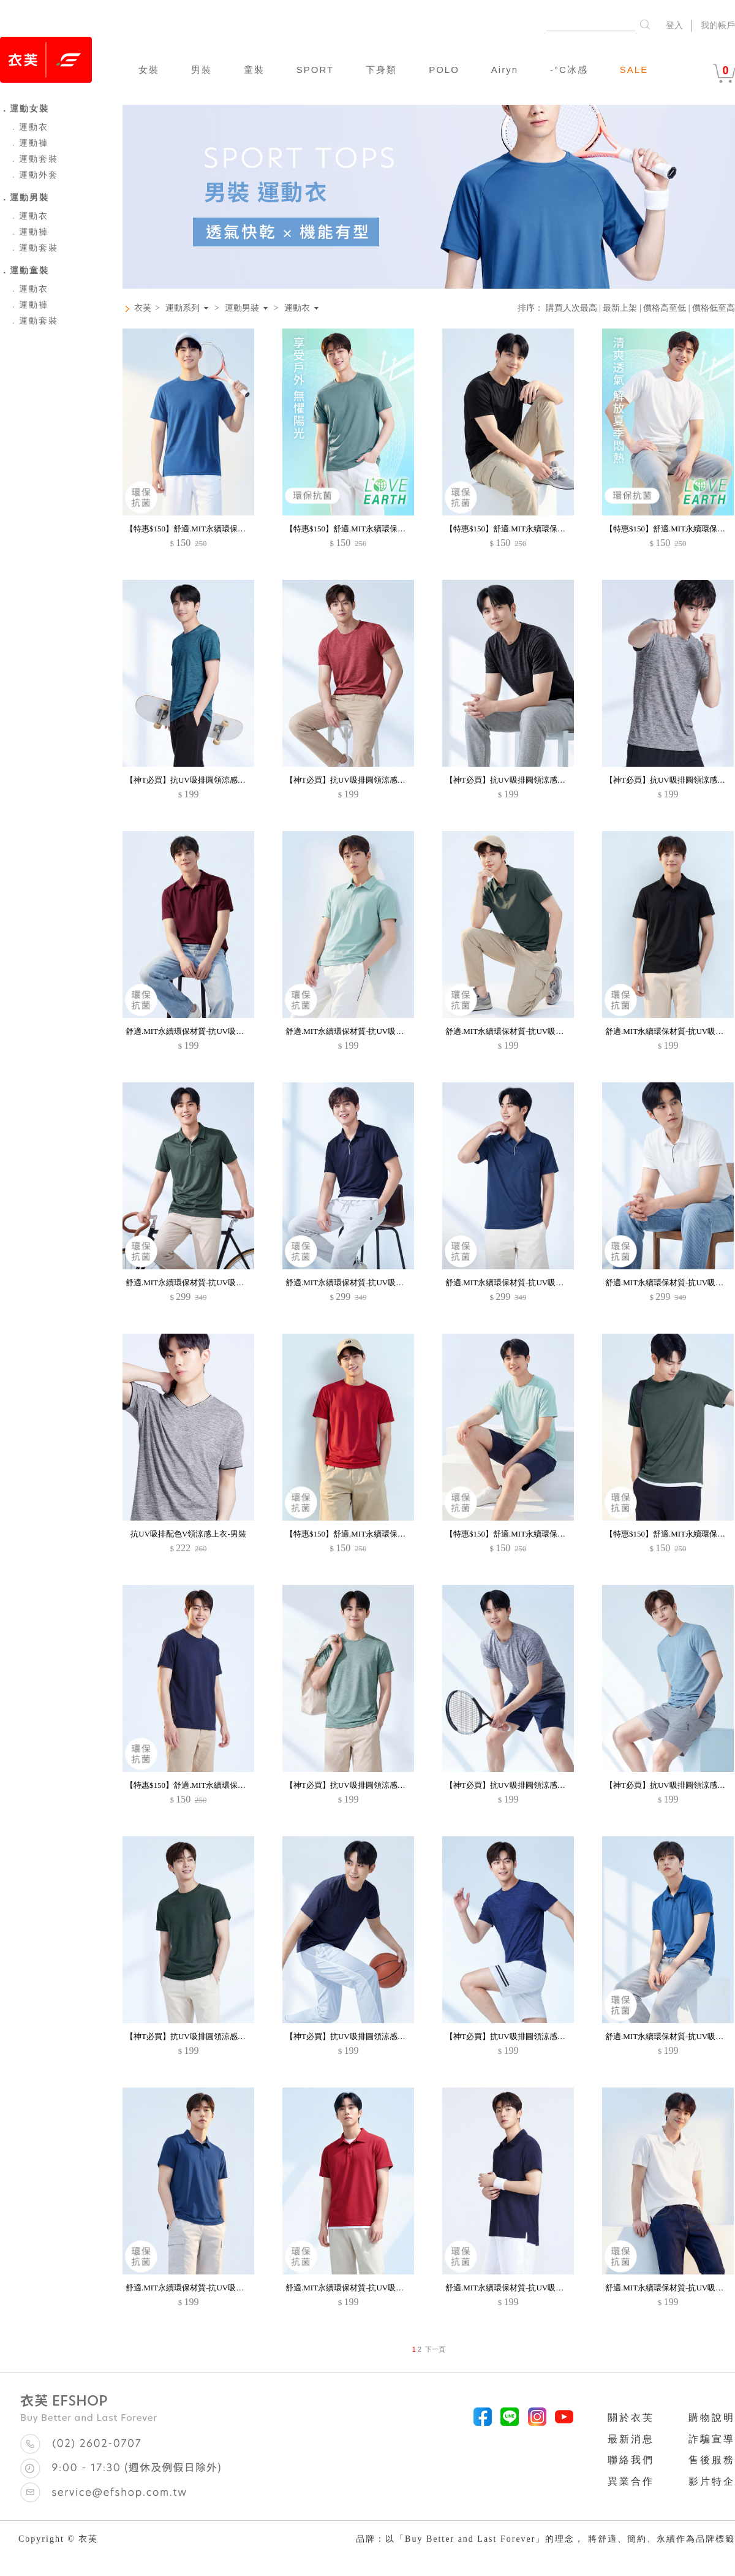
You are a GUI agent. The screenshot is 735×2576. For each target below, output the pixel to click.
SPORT (315, 69)
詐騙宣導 (711, 2439)
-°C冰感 (569, 69)
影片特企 (711, 2481)
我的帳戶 (718, 25)
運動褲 (28, 143)
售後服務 (711, 2460)
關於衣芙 (631, 2417)
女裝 (148, 69)
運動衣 (28, 127)
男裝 (201, 69)
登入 (674, 25)
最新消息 (631, 2439)
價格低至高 (713, 308)
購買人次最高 (571, 308)
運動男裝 (242, 308)
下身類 (381, 69)
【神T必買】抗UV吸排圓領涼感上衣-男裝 (199, 780)
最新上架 (620, 308)
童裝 (254, 69)
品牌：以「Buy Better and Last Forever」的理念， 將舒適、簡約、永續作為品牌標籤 (545, 2539)
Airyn (504, 69)
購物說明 (711, 2417)
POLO (444, 69)
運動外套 (33, 175)
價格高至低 (664, 308)
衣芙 (142, 308)
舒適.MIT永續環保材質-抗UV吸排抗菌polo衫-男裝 (213, 1031)
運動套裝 (33, 159)
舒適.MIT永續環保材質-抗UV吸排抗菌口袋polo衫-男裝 (221, 1282)
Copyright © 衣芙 (58, 2539)
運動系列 (182, 308)
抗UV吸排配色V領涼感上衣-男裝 (188, 1533)
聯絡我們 (631, 2460)
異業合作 (631, 2481)
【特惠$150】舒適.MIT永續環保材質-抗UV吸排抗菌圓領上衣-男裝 (242, 528)
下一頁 (435, 2349)
